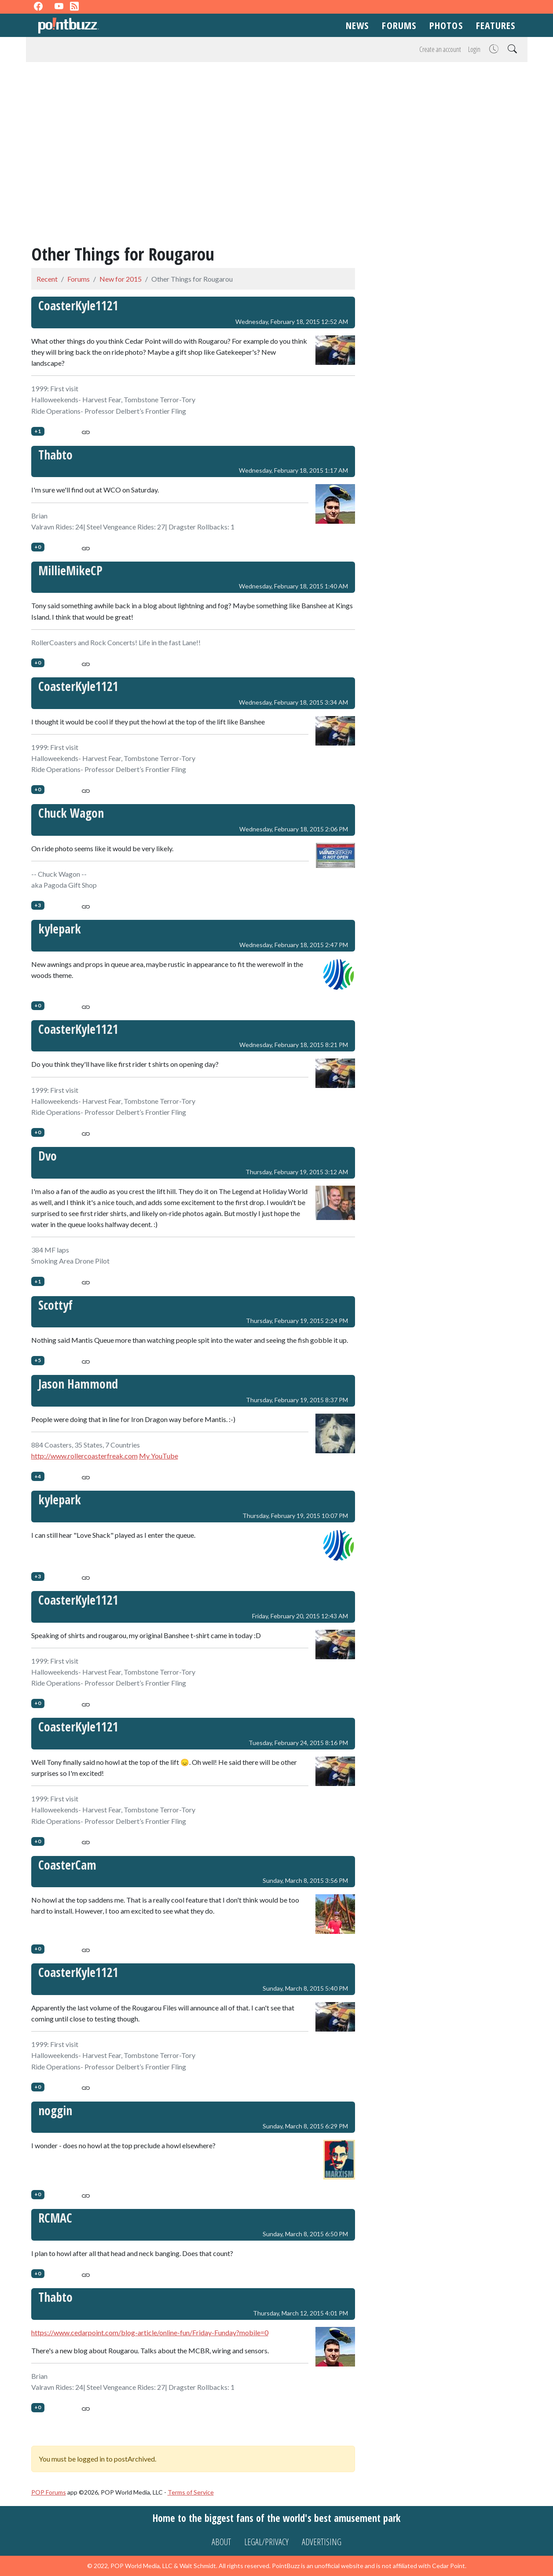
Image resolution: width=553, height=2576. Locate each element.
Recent (47, 279)
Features (496, 25)
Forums (399, 25)
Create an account (440, 49)
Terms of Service (191, 2492)
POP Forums (48, 2492)
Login (474, 49)
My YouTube (158, 1456)
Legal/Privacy (266, 2542)
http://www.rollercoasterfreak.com (84, 1456)
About (221, 2542)
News (357, 25)
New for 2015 (120, 279)
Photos (446, 25)
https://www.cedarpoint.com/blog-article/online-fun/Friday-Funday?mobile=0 (149, 2332)
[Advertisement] (276, 127)
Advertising (321, 2542)
